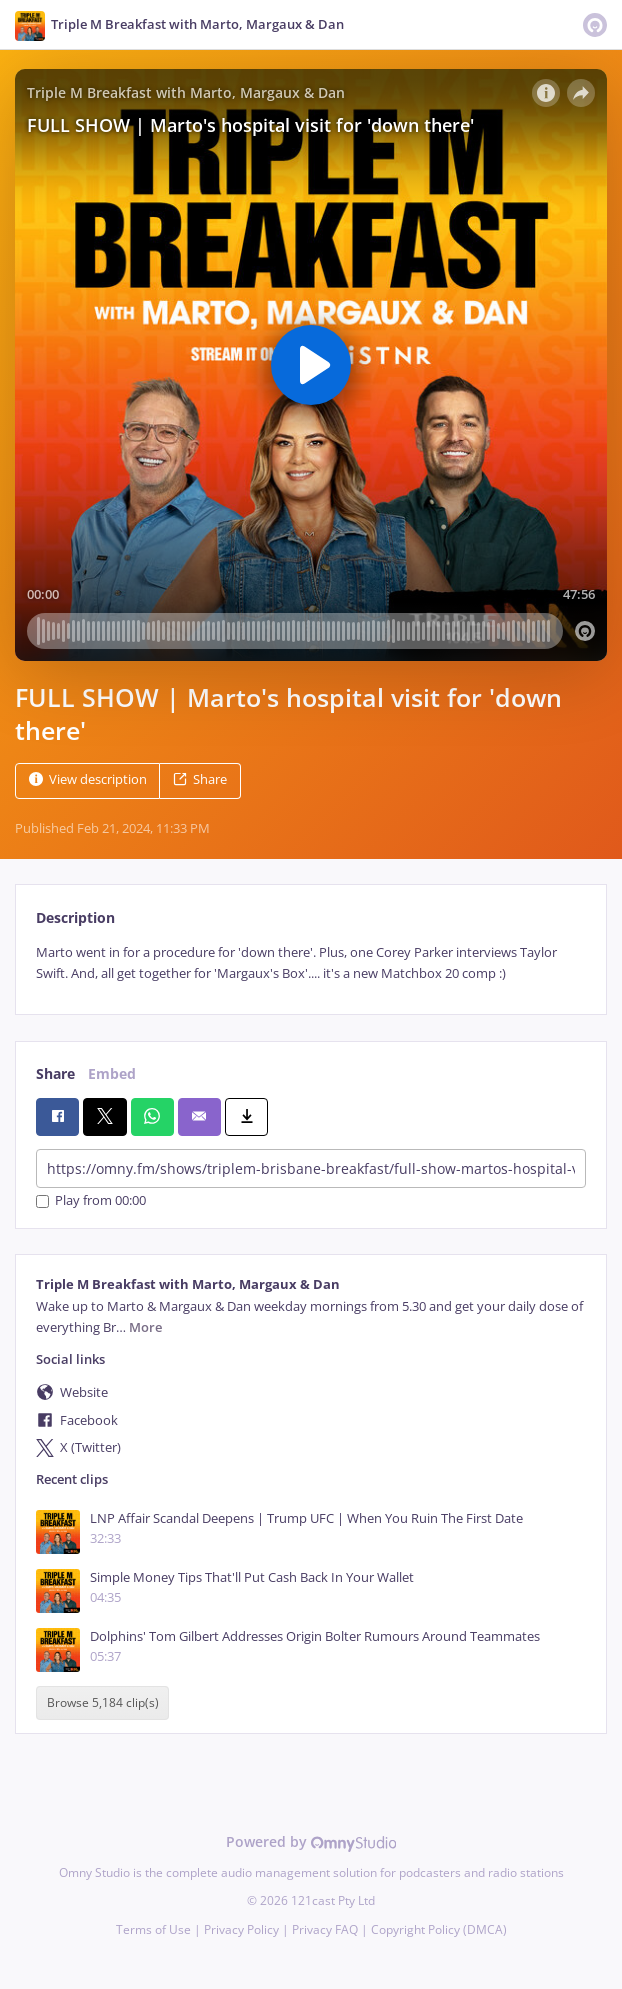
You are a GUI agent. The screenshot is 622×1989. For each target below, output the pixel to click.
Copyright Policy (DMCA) (439, 1929)
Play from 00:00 (91, 1201)
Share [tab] (55, 1073)
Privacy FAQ (325, 1929)
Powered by (311, 1841)
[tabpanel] (311, 963)
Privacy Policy (241, 1929)
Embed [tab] (112, 1073)
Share (200, 779)
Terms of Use (153, 1929)
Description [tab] (75, 917)
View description (88, 779)
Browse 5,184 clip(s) (103, 1702)
